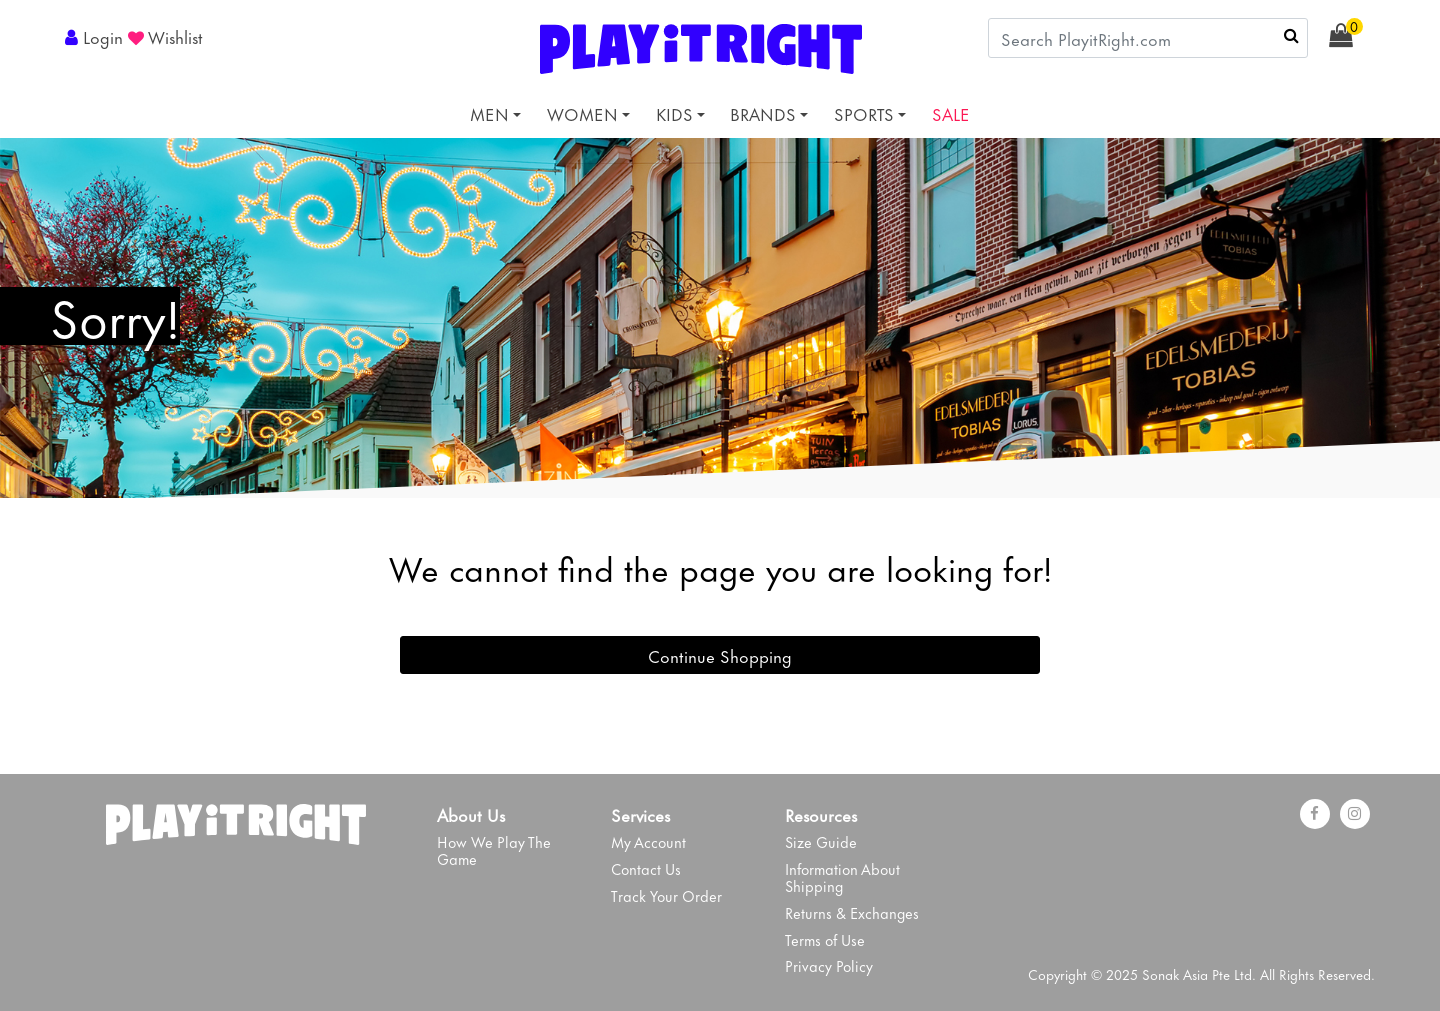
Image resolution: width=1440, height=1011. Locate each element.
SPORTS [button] (864, 113)
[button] (96, 36)
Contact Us (646, 868)
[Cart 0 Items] (1352, 36)
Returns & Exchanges (852, 912)
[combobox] (1148, 38)
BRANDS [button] (763, 113)
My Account (648, 841)
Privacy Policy (829, 965)
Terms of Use (825, 939)
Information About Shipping (842, 877)
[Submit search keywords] (1291, 35)
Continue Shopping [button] (720, 655)
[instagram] (1355, 814)
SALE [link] (951, 113)
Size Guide (821, 841)
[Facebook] (1315, 814)
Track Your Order (666, 895)
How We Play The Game (494, 850)
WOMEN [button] (582, 113)
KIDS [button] (674, 113)
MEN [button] (489, 113)
